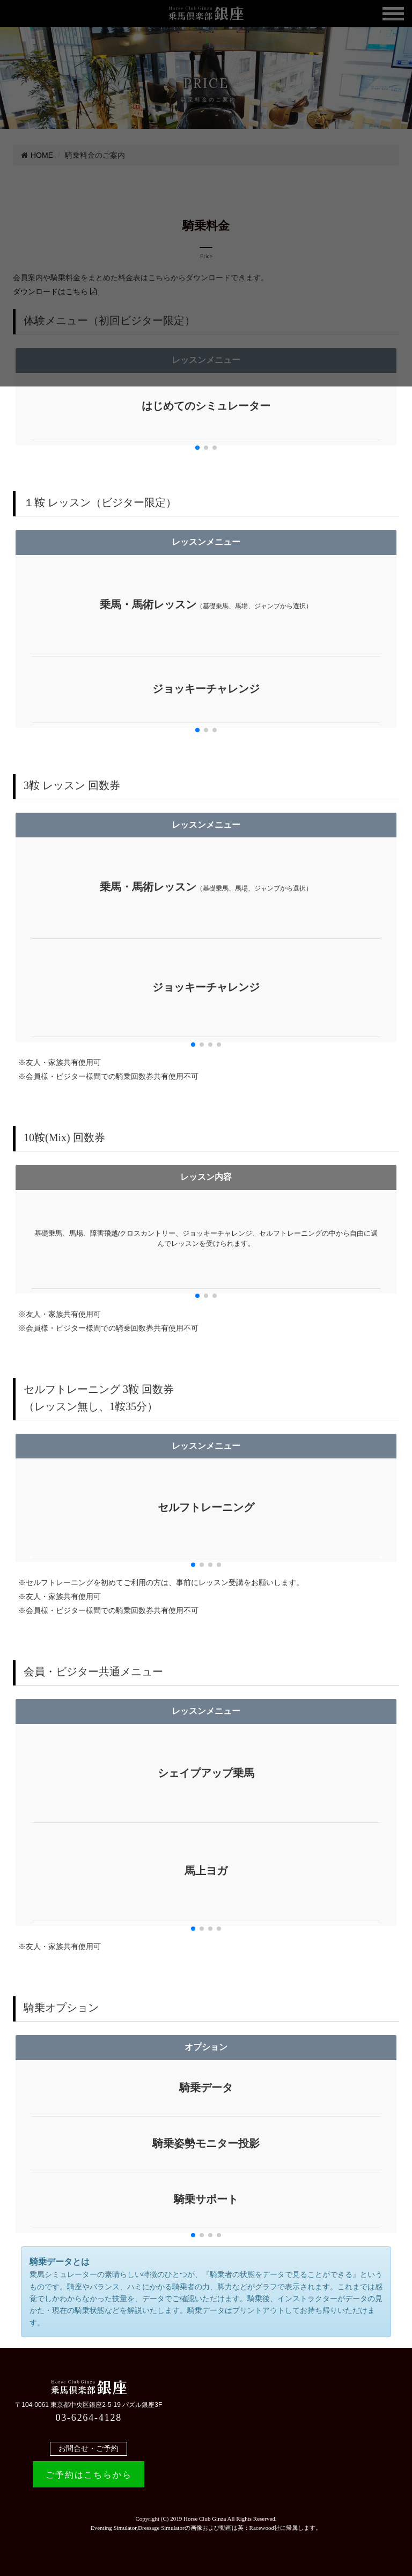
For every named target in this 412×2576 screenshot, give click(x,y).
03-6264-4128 (88, 2417)
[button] (197, 448)
